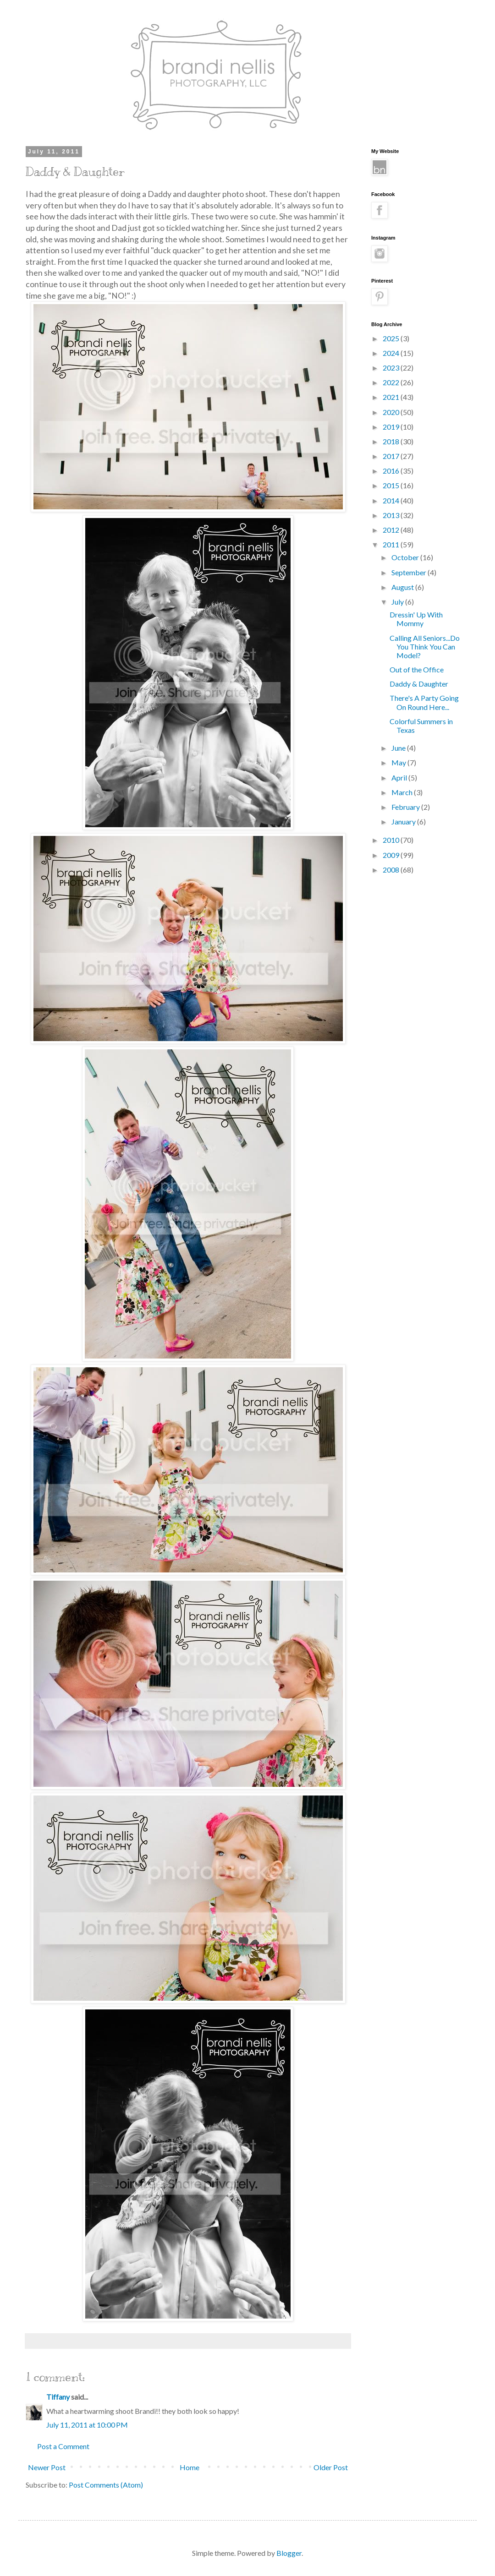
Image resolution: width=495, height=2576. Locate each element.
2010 (392, 839)
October (405, 557)
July (398, 601)
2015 (392, 485)
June (399, 747)
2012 (392, 529)
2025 (392, 338)
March (402, 792)
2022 (392, 382)
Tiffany (58, 2396)
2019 (392, 426)
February (406, 806)
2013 (392, 515)
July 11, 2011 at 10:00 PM (87, 2424)
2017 (392, 456)
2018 (392, 441)
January (404, 821)
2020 (392, 412)
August (403, 587)
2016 (392, 470)
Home (189, 2467)
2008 (392, 869)
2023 (392, 367)
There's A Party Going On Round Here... (424, 702)
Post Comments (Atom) (106, 2484)
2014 (392, 500)
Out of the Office (417, 669)
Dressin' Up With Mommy (416, 619)
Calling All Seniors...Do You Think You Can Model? (425, 646)
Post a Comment (63, 2446)
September (409, 572)
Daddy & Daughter (419, 683)
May (399, 762)
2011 (392, 544)
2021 (392, 397)
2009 (392, 855)
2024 (392, 353)
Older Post (331, 2467)
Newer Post (47, 2467)
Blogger (289, 2553)
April (399, 777)
